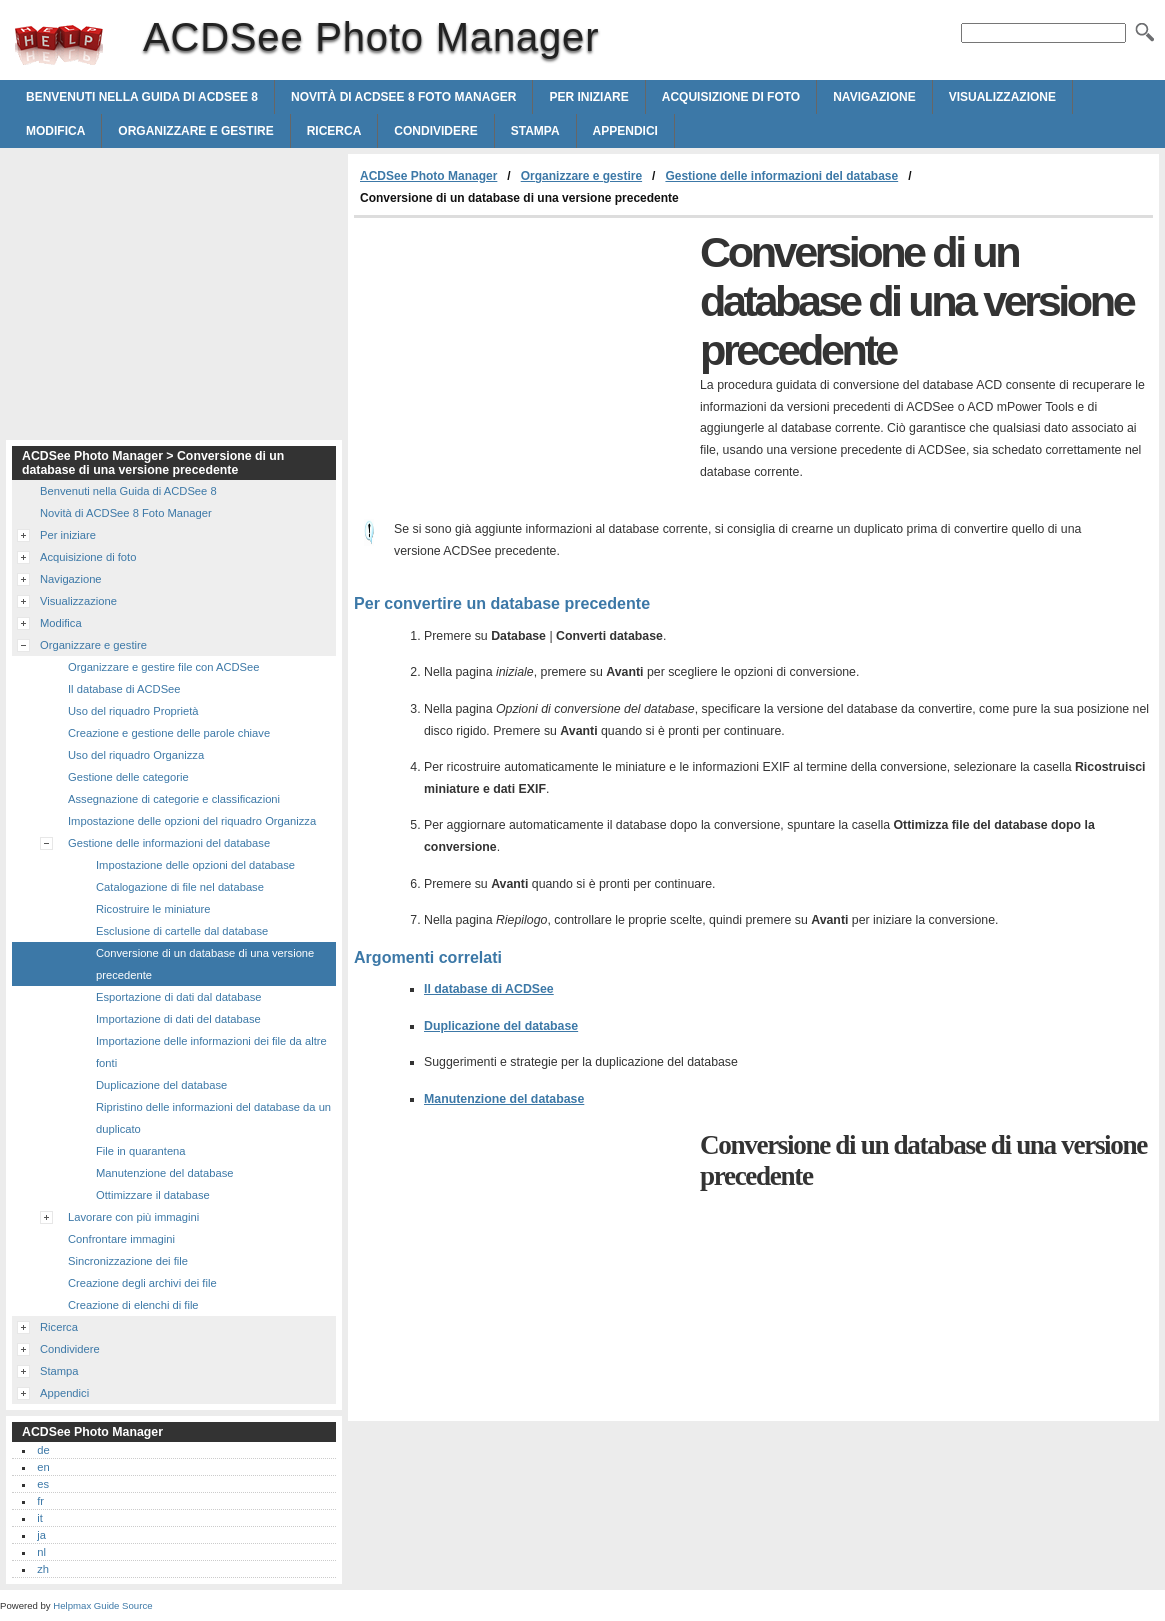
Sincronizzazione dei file (128, 1261)
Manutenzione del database (504, 1099)
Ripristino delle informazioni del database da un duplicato (213, 1118)
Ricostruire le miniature (153, 909)
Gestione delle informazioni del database (781, 176)
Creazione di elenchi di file (133, 1305)
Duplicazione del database (501, 1026)
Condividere (435, 131)
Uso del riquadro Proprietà (133, 711)
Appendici (625, 131)
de (43, 1450)
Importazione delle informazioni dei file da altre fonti (211, 1052)
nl (41, 1552)
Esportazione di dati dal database (178, 997)
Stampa (535, 131)
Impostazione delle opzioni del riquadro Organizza (192, 821)
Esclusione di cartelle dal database (182, 931)
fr (40, 1501)
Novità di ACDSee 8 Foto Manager (403, 97)
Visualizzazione (1002, 97)
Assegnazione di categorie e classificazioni (174, 799)
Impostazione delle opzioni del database (195, 865)
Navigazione (874, 97)
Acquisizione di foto (731, 97)
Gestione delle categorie (128, 777)
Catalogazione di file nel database (180, 887)
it (40, 1518)
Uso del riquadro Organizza (136, 755)
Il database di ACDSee (489, 989)
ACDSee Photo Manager (59, 45)
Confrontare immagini (121, 1239)
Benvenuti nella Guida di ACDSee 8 (142, 97)
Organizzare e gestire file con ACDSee (164, 667)
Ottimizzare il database (153, 1195)
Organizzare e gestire (195, 131)
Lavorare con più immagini (133, 1217)
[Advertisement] (522, 368)
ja (41, 1535)
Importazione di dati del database (178, 1019)
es (43, 1484)
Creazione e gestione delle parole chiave (169, 733)
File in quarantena (141, 1151)
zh (43, 1569)
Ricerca (334, 131)
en (43, 1467)
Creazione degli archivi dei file (142, 1283)
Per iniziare (588, 97)
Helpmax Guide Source (102, 1605)
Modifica (55, 131)
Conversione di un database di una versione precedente (205, 964)
